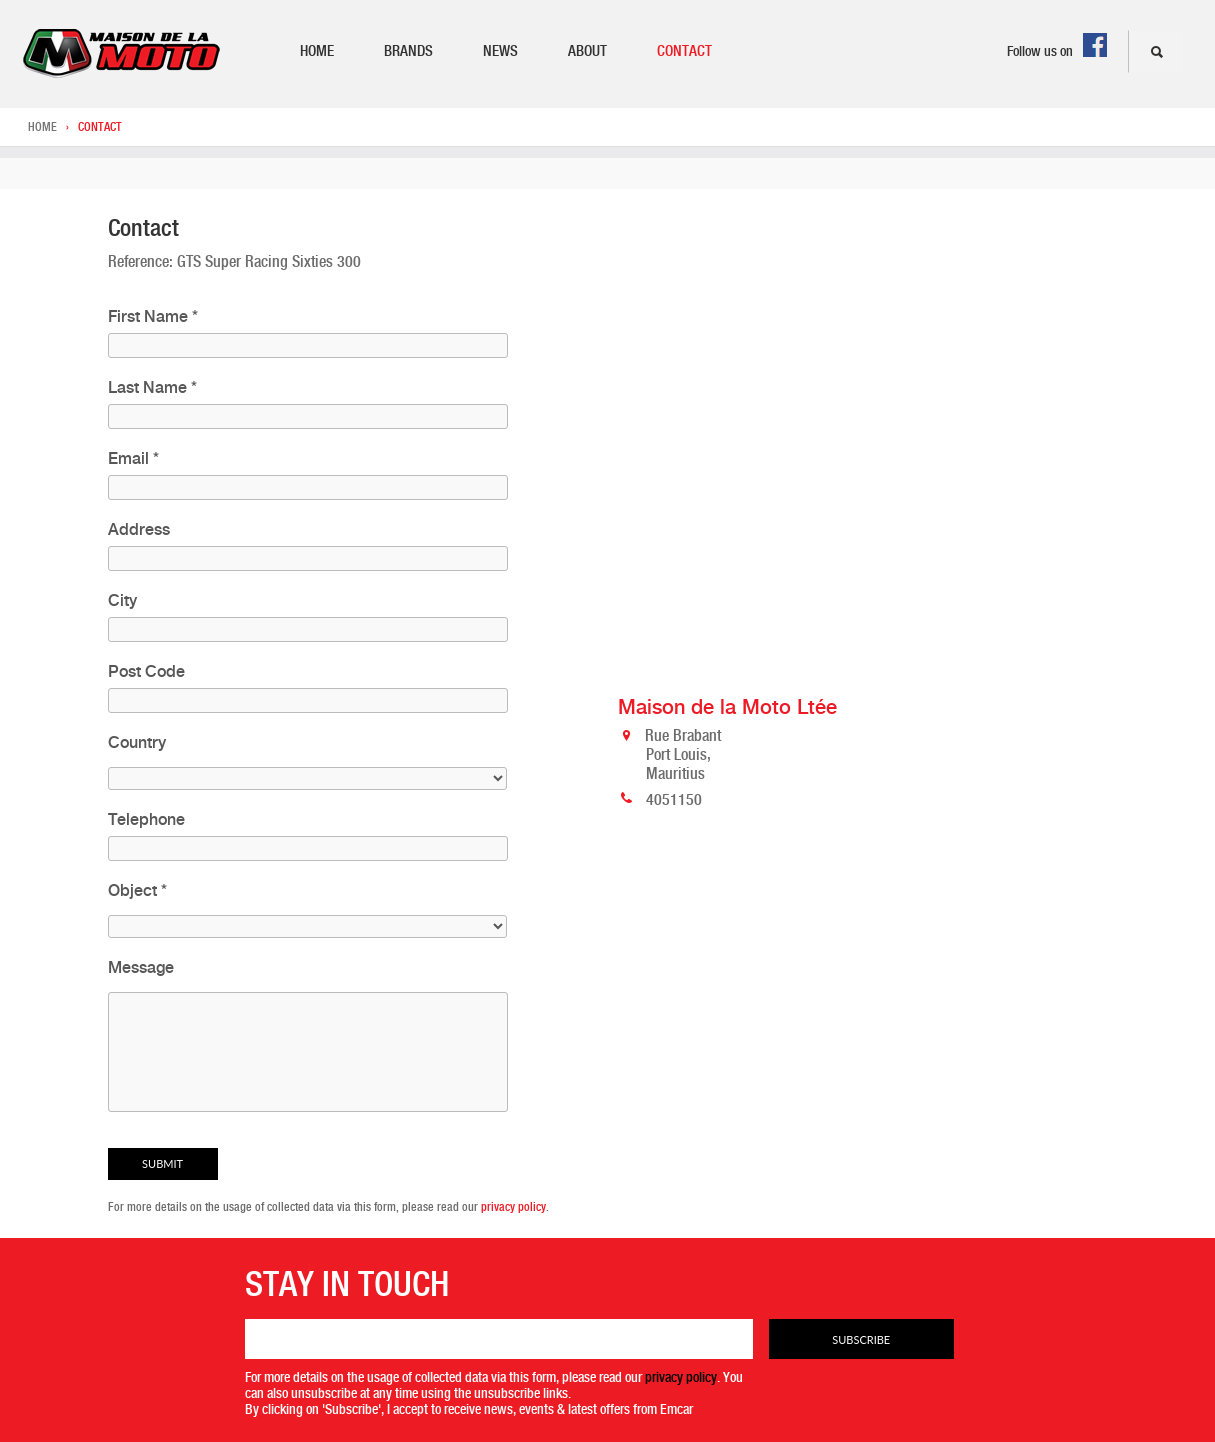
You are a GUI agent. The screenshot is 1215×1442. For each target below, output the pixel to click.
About (587, 51)
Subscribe (861, 1339)
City (122, 600)
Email (133, 458)
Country (137, 742)
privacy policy (513, 1207)
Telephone (146, 819)
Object (137, 890)
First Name (153, 316)
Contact (684, 51)
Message (141, 967)
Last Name (152, 387)
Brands (408, 51)
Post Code (146, 671)
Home (317, 51)
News (500, 51)
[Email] (499, 1339)
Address (139, 529)
